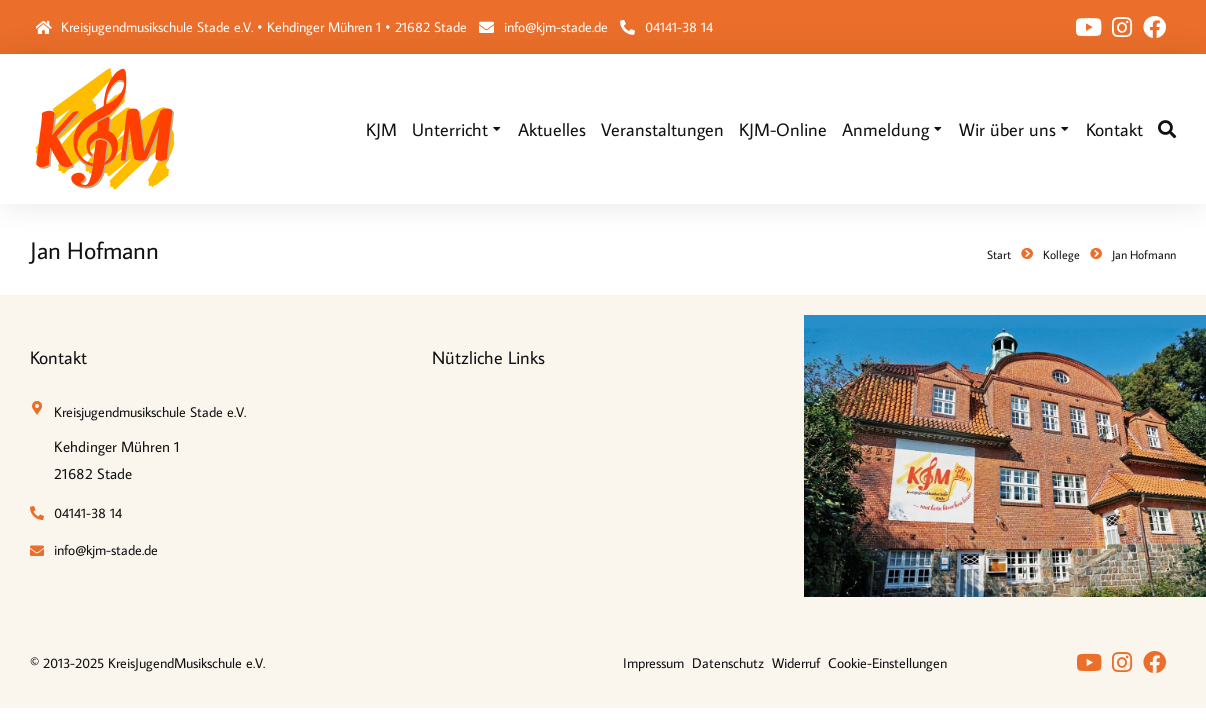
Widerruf (796, 663)
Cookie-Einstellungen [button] (887, 663)
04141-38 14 (679, 27)
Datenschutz (728, 663)
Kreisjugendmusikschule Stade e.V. (150, 412)
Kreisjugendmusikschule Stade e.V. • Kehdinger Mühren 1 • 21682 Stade (264, 27)
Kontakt (58, 357)
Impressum (653, 663)
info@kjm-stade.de (556, 27)
